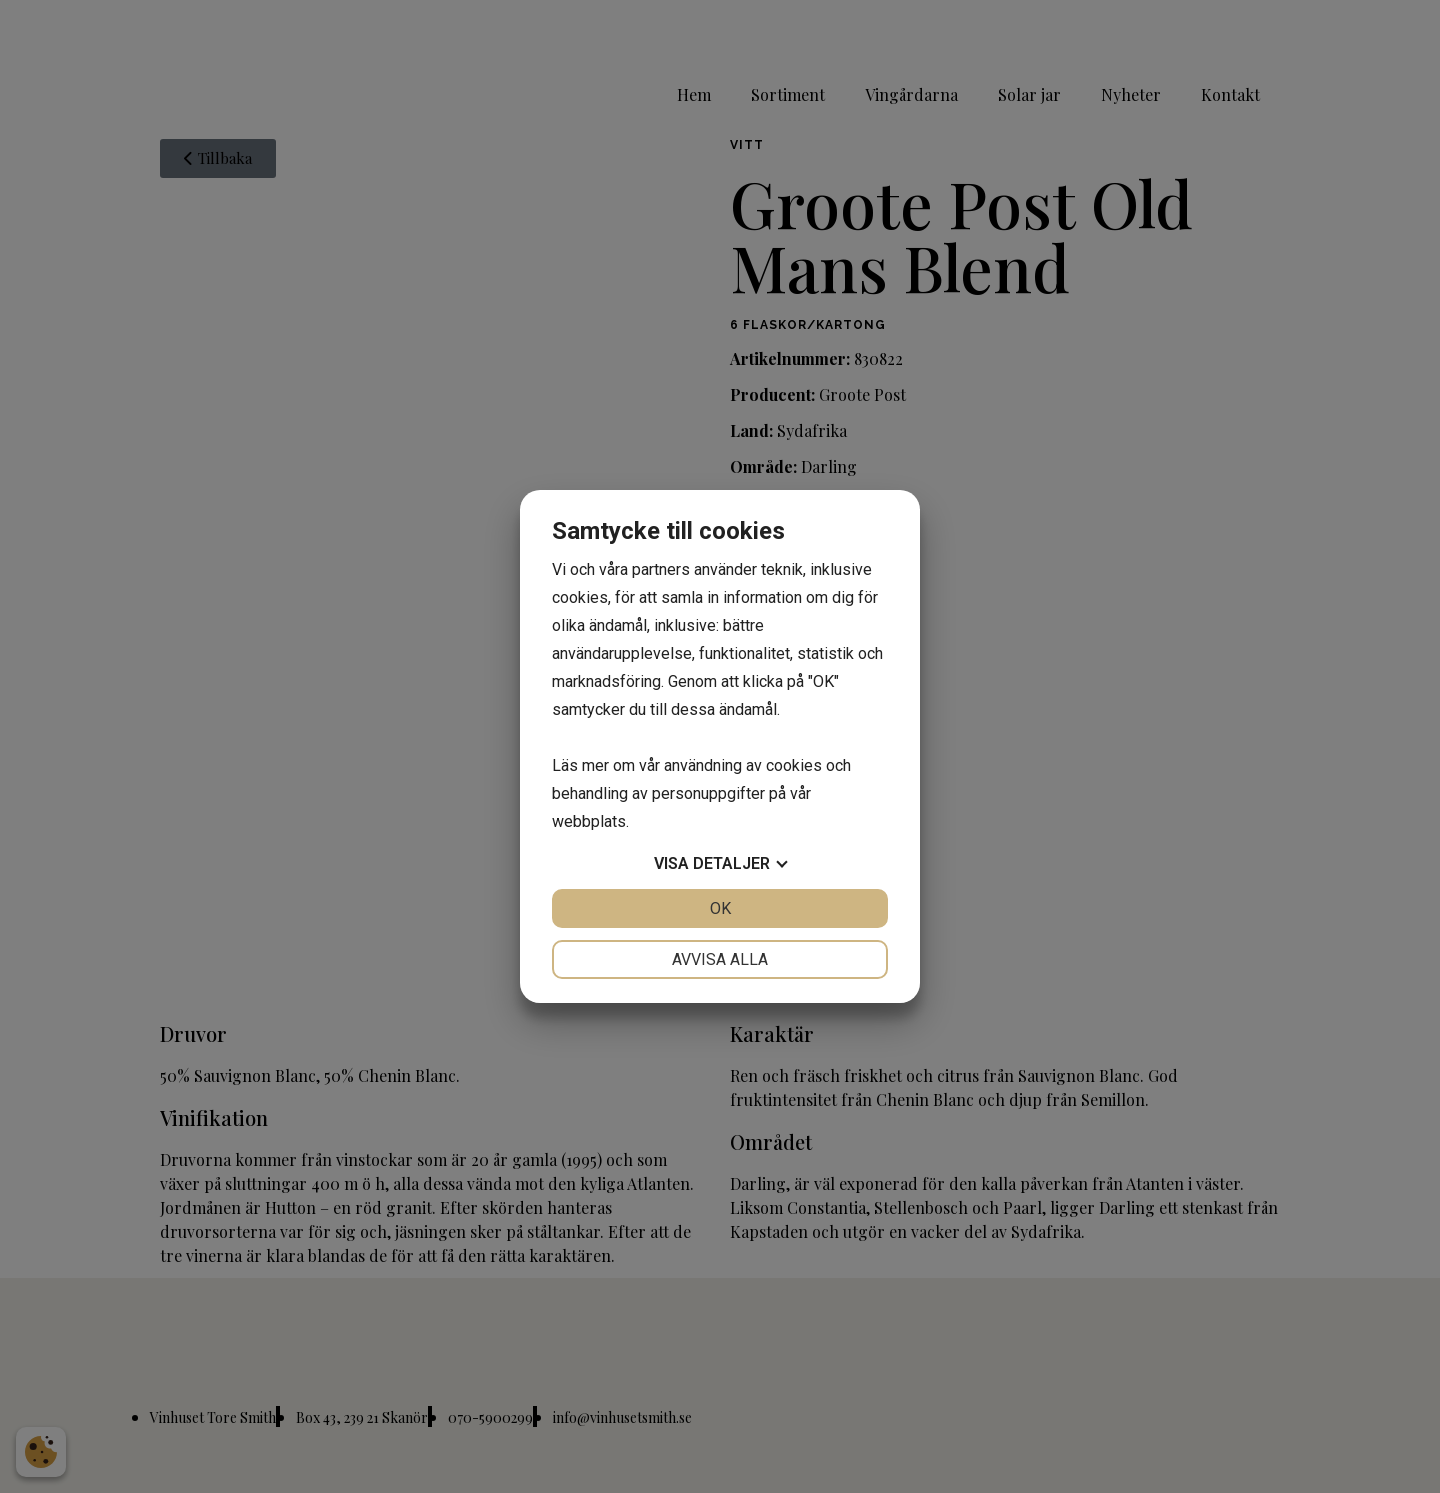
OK (720, 908)
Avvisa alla (720, 959)
